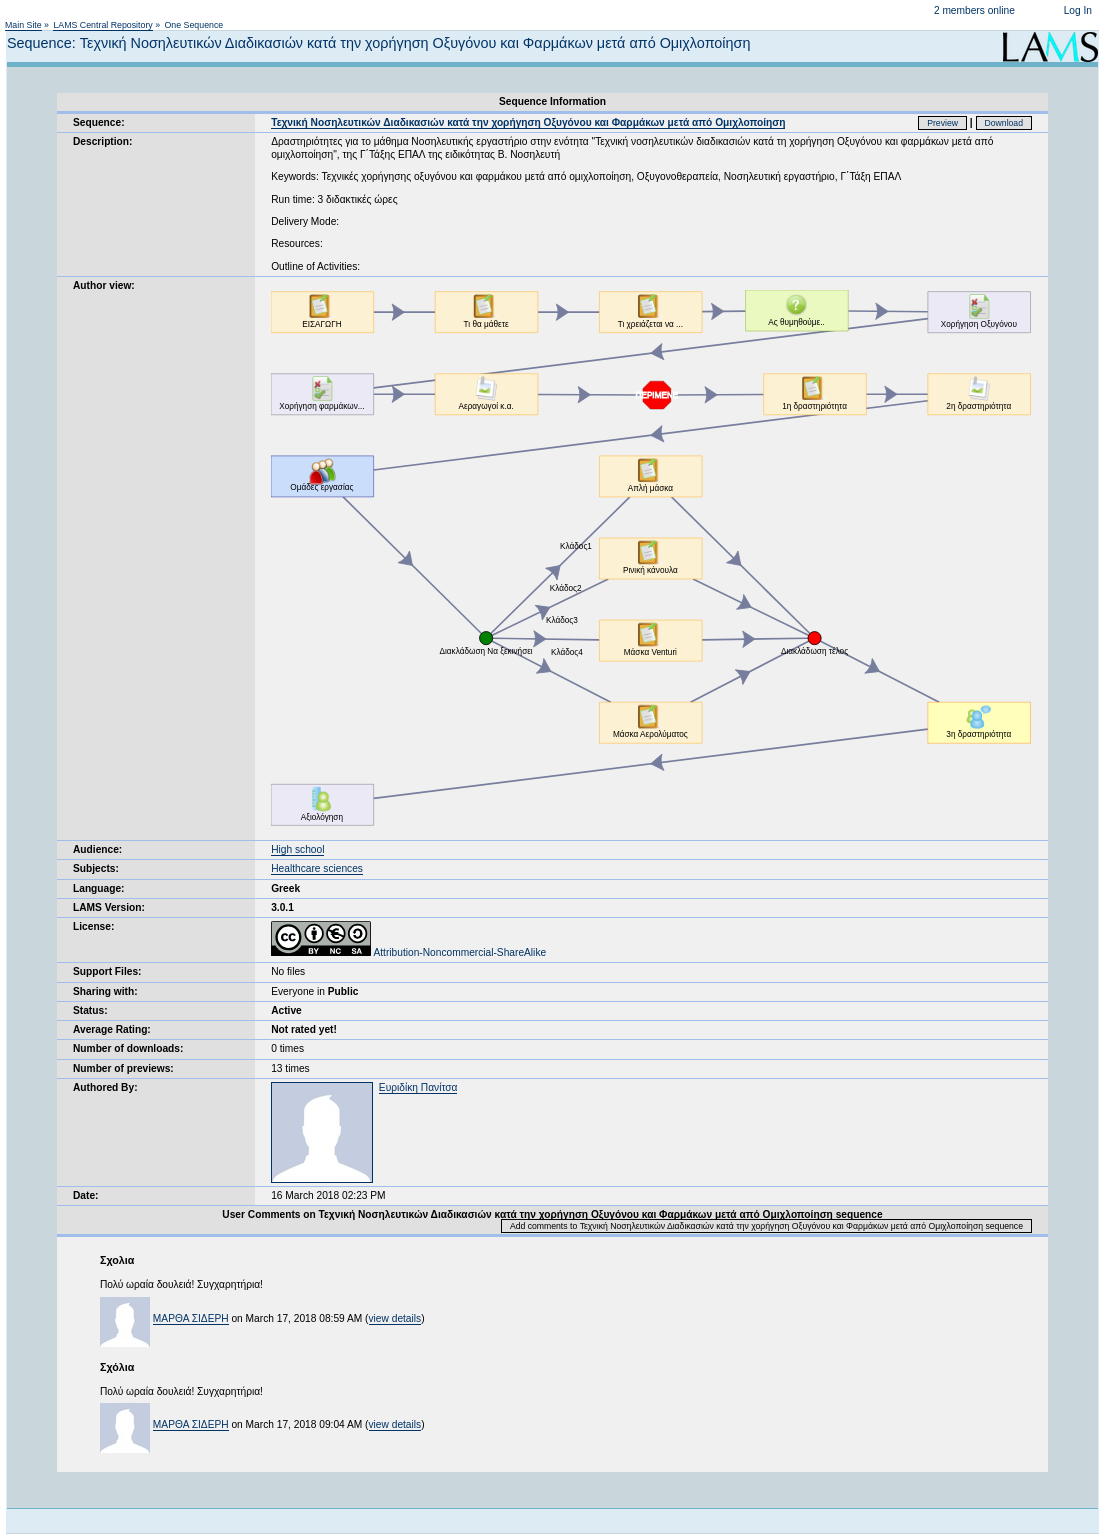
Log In (1078, 10)
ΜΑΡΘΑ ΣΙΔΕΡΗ (191, 1318)
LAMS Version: (109, 907)
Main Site (23, 25)
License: (93, 926)
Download (1004, 123)
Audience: (97, 849)
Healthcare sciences (317, 868)
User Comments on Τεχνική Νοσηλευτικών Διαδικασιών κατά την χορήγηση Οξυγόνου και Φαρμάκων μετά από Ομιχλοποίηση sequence (552, 1214)
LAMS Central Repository (102, 25)
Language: (99, 888)
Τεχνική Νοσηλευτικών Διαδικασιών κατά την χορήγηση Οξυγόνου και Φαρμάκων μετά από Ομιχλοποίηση (528, 122)
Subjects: (96, 868)
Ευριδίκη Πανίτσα (418, 1087)
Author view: (104, 285)
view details (395, 1318)
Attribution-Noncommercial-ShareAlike (408, 952)
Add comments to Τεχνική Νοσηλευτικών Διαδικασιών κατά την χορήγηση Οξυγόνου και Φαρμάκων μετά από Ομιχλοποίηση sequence (766, 1226)
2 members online (974, 10)
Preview (942, 123)
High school (297, 849)
